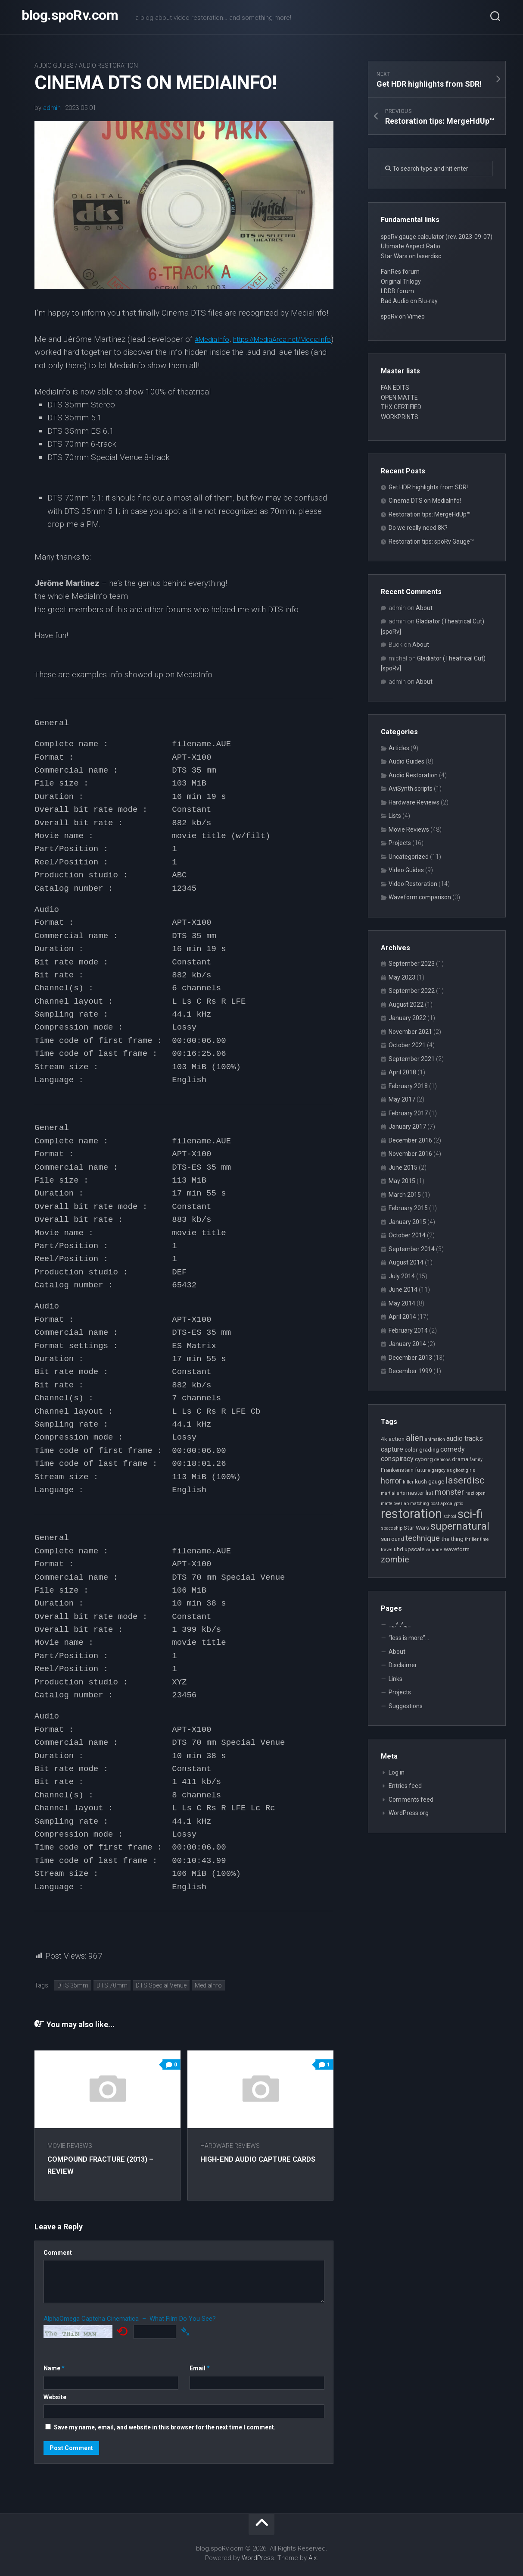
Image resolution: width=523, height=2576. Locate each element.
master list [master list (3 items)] (419, 1492)
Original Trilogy (401, 281)
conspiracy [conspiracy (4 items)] (397, 1459)
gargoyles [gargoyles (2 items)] (442, 1470)
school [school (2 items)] (449, 1516)
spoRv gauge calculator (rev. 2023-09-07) (436, 236)
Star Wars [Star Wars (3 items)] (416, 1527)
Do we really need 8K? (418, 527)
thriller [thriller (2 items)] (472, 1539)
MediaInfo (208, 1985)
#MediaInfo (215, 339)
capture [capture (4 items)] (392, 1449)
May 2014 (402, 1303)
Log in (397, 1772)
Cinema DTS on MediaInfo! (425, 500)
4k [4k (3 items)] (384, 1438)
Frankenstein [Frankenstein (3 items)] (397, 1469)
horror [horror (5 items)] (391, 1480)
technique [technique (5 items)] (422, 1538)
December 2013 (410, 1357)
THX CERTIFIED (401, 407)
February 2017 (408, 1113)
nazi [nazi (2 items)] (469, 1493)
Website (55, 2397)
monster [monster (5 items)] (449, 1491)
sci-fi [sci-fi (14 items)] (470, 1514)
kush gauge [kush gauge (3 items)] (429, 1481)
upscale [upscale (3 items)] (414, 1549)
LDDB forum (397, 291)
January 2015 (407, 1221)
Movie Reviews (69, 2145)
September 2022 (412, 990)
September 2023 (412, 963)
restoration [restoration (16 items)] (411, 1513)
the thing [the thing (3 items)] (452, 1538)
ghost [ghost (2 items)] (458, 1470)
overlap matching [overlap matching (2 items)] (411, 1503)
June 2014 (403, 1289)
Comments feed (411, 1799)
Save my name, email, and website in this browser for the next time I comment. (165, 2427)
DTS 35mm (72, 1985)
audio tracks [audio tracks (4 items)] (464, 1438)
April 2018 (402, 1072)
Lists (395, 815)
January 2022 (407, 1017)
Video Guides (406, 870)
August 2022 (406, 1004)
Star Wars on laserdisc (411, 256)
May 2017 (402, 1099)
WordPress (258, 2558)
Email (200, 2368)
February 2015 (408, 1208)
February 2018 (408, 1086)
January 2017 (407, 1126)
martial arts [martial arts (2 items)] (393, 1493)
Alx (312, 2558)
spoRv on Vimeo (403, 316)
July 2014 (402, 1276)
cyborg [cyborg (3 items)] (424, 1458)
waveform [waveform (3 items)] (457, 1549)
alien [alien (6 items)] (414, 1438)
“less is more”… (409, 1637)
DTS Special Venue (161, 1985)
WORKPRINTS (399, 416)
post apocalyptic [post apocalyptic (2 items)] (446, 1503)
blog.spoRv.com (70, 17)
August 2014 (406, 1262)
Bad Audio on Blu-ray (409, 300)
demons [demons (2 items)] (442, 1459)
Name (54, 2368)
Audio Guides (54, 65)
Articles (399, 748)
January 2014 (407, 1343)
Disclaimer (403, 1665)
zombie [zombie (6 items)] (395, 1560)
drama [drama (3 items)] (460, 1458)
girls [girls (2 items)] (470, 1470)
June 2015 (403, 1167)
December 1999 (410, 1371)
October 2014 (407, 1235)
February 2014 (408, 1330)
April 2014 (402, 1316)
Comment (58, 2252)
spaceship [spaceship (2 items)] (391, 1528)
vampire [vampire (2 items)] (434, 1549)
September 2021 (412, 1058)
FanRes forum (400, 271)
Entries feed (405, 1785)
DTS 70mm (112, 1985)
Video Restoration (413, 883)
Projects (400, 842)
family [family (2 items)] (476, 1459)
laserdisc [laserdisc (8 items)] (465, 1480)
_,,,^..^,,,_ (400, 1624)
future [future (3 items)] (422, 1469)
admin (52, 108)
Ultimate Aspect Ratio (410, 246)
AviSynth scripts (411, 788)
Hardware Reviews (235, 2145)
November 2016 (410, 1153)
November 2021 (410, 1031)
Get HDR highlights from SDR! (428, 487)
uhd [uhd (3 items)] (398, 1549)
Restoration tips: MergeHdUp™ (429, 514)
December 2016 (410, 1140)
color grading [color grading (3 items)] (422, 1449)
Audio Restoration (108, 65)
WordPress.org (409, 1812)
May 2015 (402, 1180)
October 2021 (407, 1045)
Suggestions (406, 1706)
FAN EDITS (395, 387)
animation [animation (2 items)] (435, 1439)
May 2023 (402, 977)
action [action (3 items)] (397, 1438)
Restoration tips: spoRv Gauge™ (431, 541)
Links (395, 1678)
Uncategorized (409, 856)
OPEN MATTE (399, 397)
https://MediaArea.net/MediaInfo (92, 352)
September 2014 (412, 1249)
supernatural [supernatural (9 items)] (459, 1526)
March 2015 (405, 1194)
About (424, 607)
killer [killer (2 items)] (408, 1482)
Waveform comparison (420, 897)
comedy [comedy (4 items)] (452, 1449)
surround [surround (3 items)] (392, 1538)
